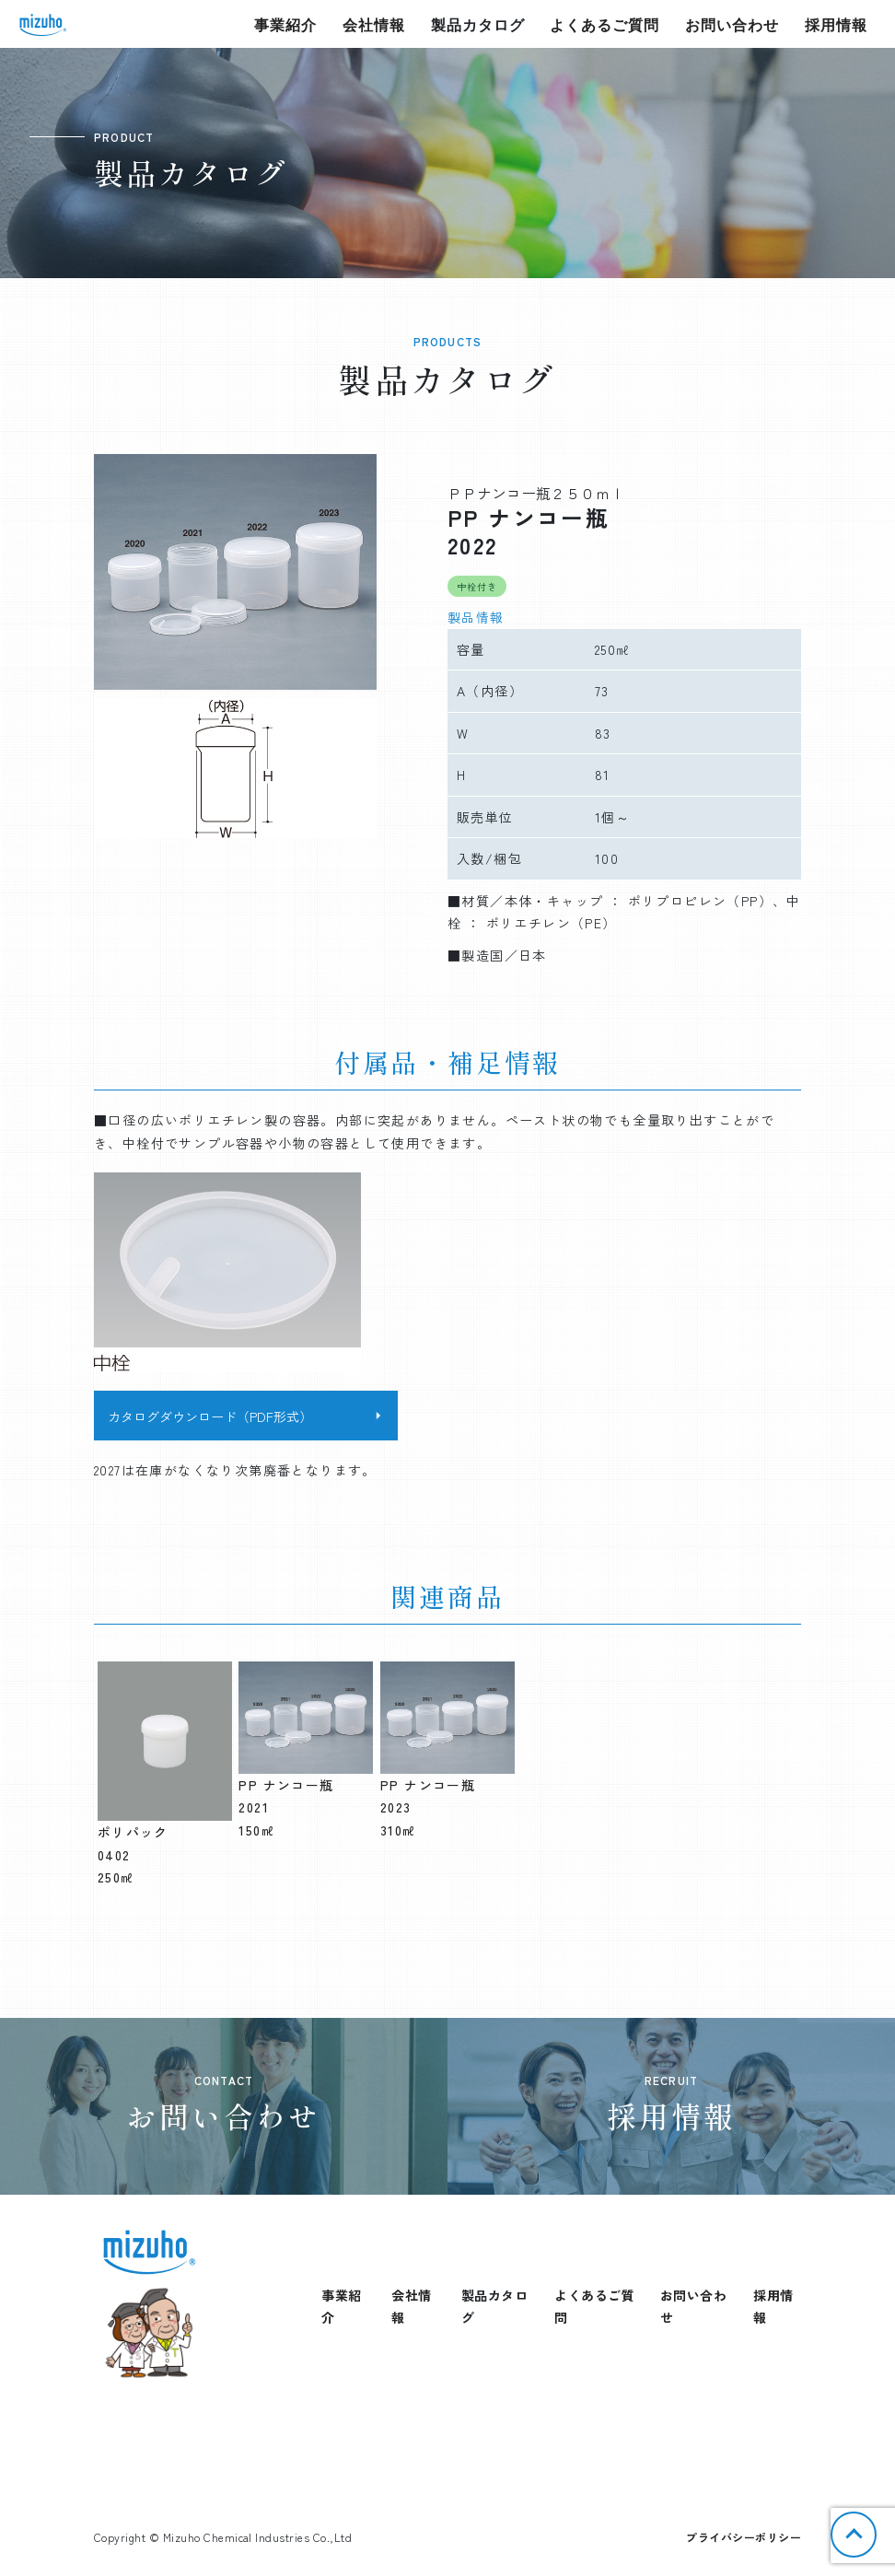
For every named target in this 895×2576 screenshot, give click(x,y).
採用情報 (836, 24)
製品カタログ (478, 24)
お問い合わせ (732, 24)
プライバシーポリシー (743, 2537)
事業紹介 (285, 24)
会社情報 (374, 24)
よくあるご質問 (604, 24)
